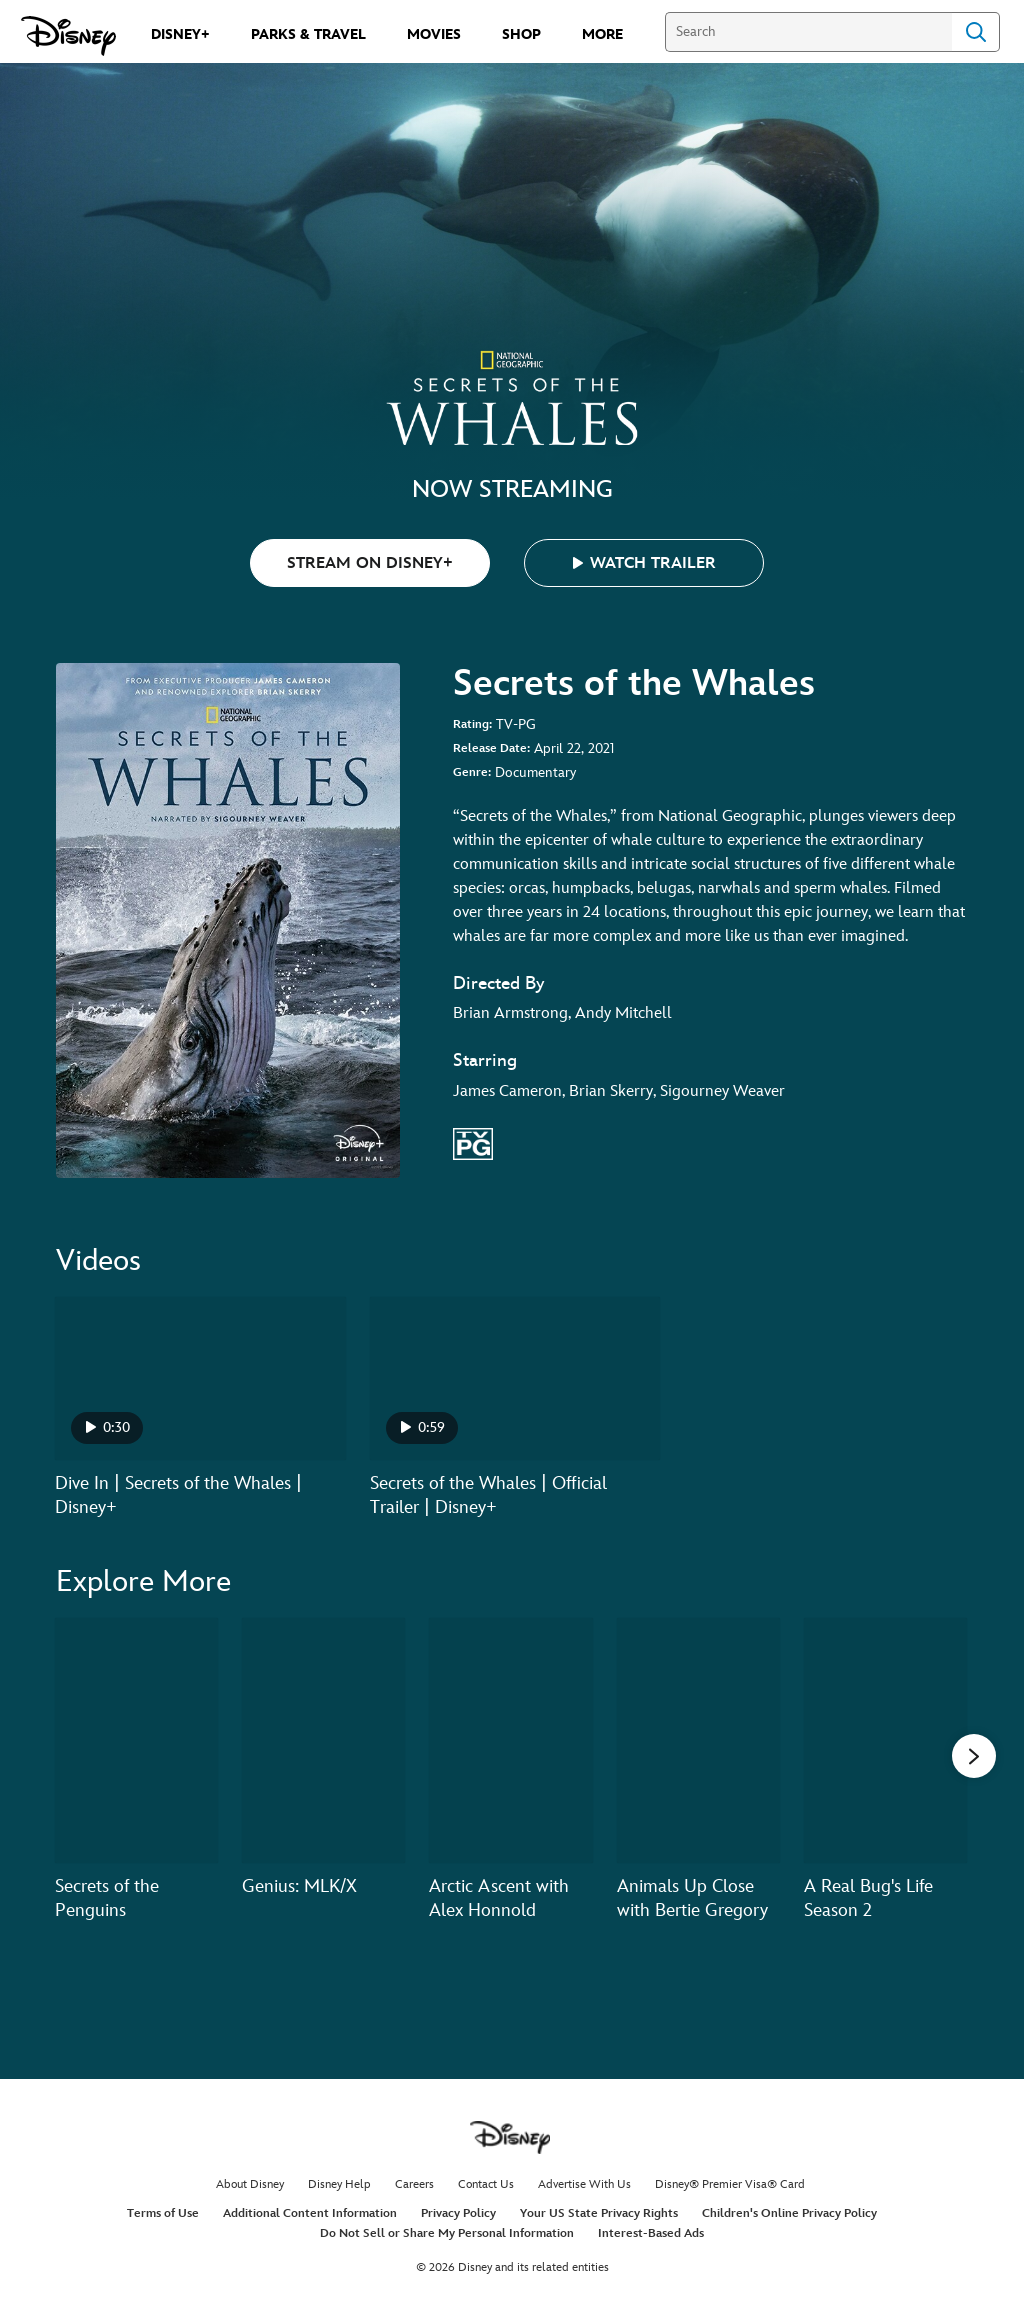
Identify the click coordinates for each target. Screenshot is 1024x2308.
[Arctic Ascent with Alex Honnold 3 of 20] (510, 1740)
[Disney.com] (68, 36)
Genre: (472, 772)
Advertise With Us (584, 2184)
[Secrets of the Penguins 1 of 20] (136, 1740)
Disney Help (339, 2184)
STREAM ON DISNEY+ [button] (370, 563)
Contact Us (486, 2184)
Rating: (472, 724)
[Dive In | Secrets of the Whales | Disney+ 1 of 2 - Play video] (200, 1378)
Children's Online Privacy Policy (789, 2213)
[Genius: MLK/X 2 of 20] (323, 1740)
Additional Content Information (310, 2213)
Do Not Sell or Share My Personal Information (447, 2233)
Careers (414, 2184)
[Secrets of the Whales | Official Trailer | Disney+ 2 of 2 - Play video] (515, 1378)
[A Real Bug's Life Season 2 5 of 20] (885, 1740)
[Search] (808, 32)
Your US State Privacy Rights (599, 2213)
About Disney (250, 2184)
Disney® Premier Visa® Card (730, 2184)
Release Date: (491, 748)
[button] (644, 563)
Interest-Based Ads (651, 2233)
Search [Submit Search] (976, 32)
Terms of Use (163, 2213)
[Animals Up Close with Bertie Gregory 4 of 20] (698, 1740)
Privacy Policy (458, 2213)
